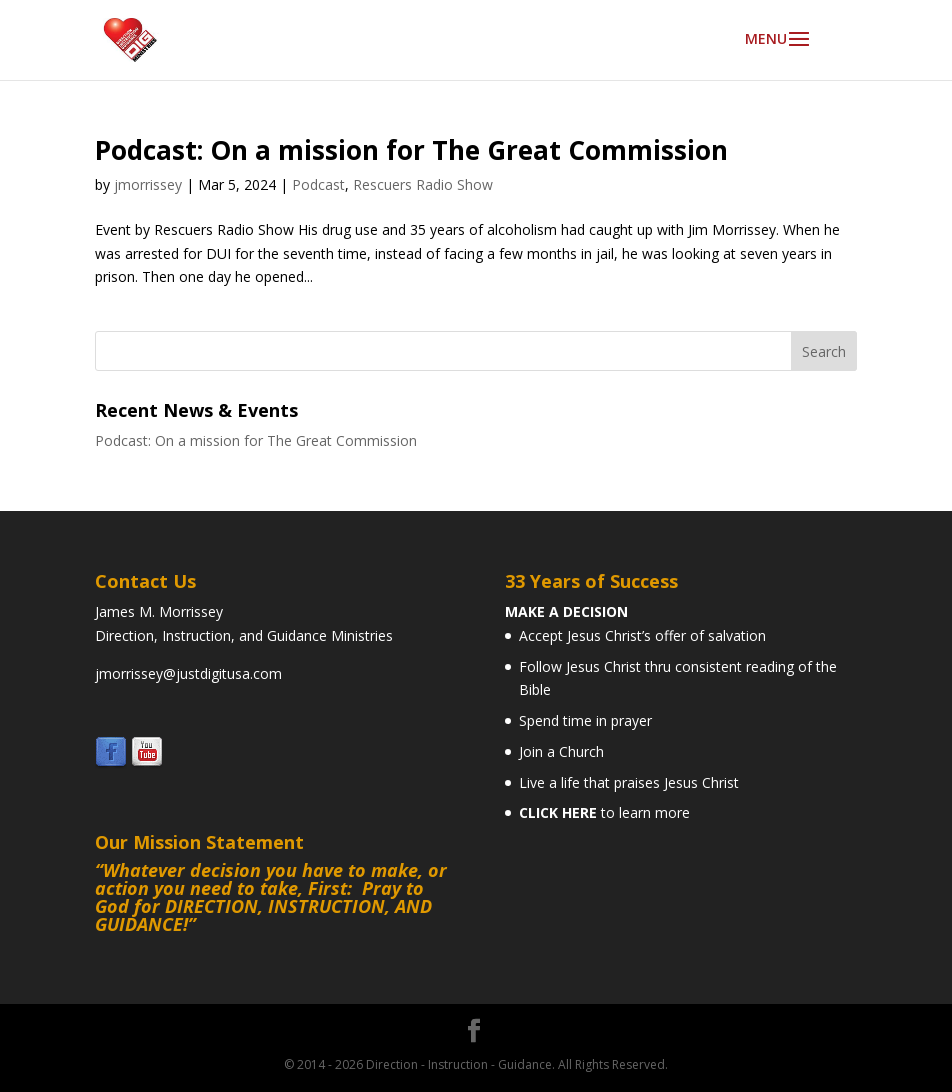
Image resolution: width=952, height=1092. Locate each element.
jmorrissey (148, 184)
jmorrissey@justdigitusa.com (188, 673)
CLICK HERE (558, 812)
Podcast (318, 184)
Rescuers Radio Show (423, 184)
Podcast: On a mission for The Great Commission (411, 150)
